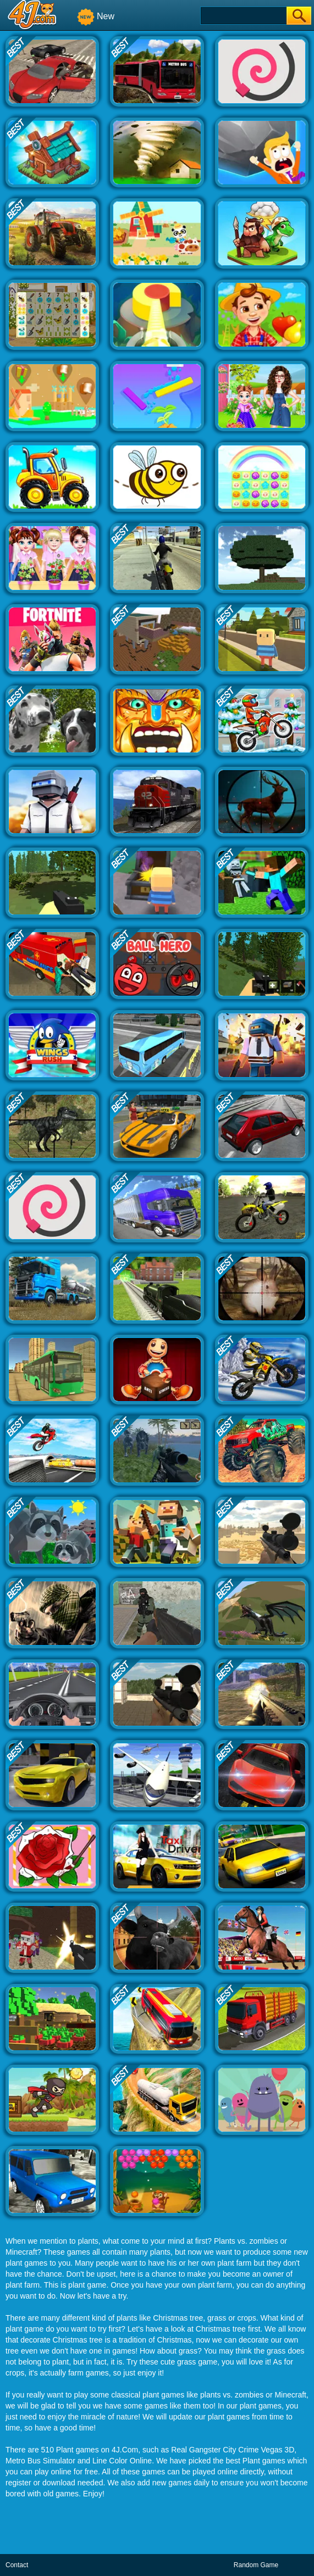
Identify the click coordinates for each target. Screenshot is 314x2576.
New (95, 16)
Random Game (256, 2565)
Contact (16, 2565)
